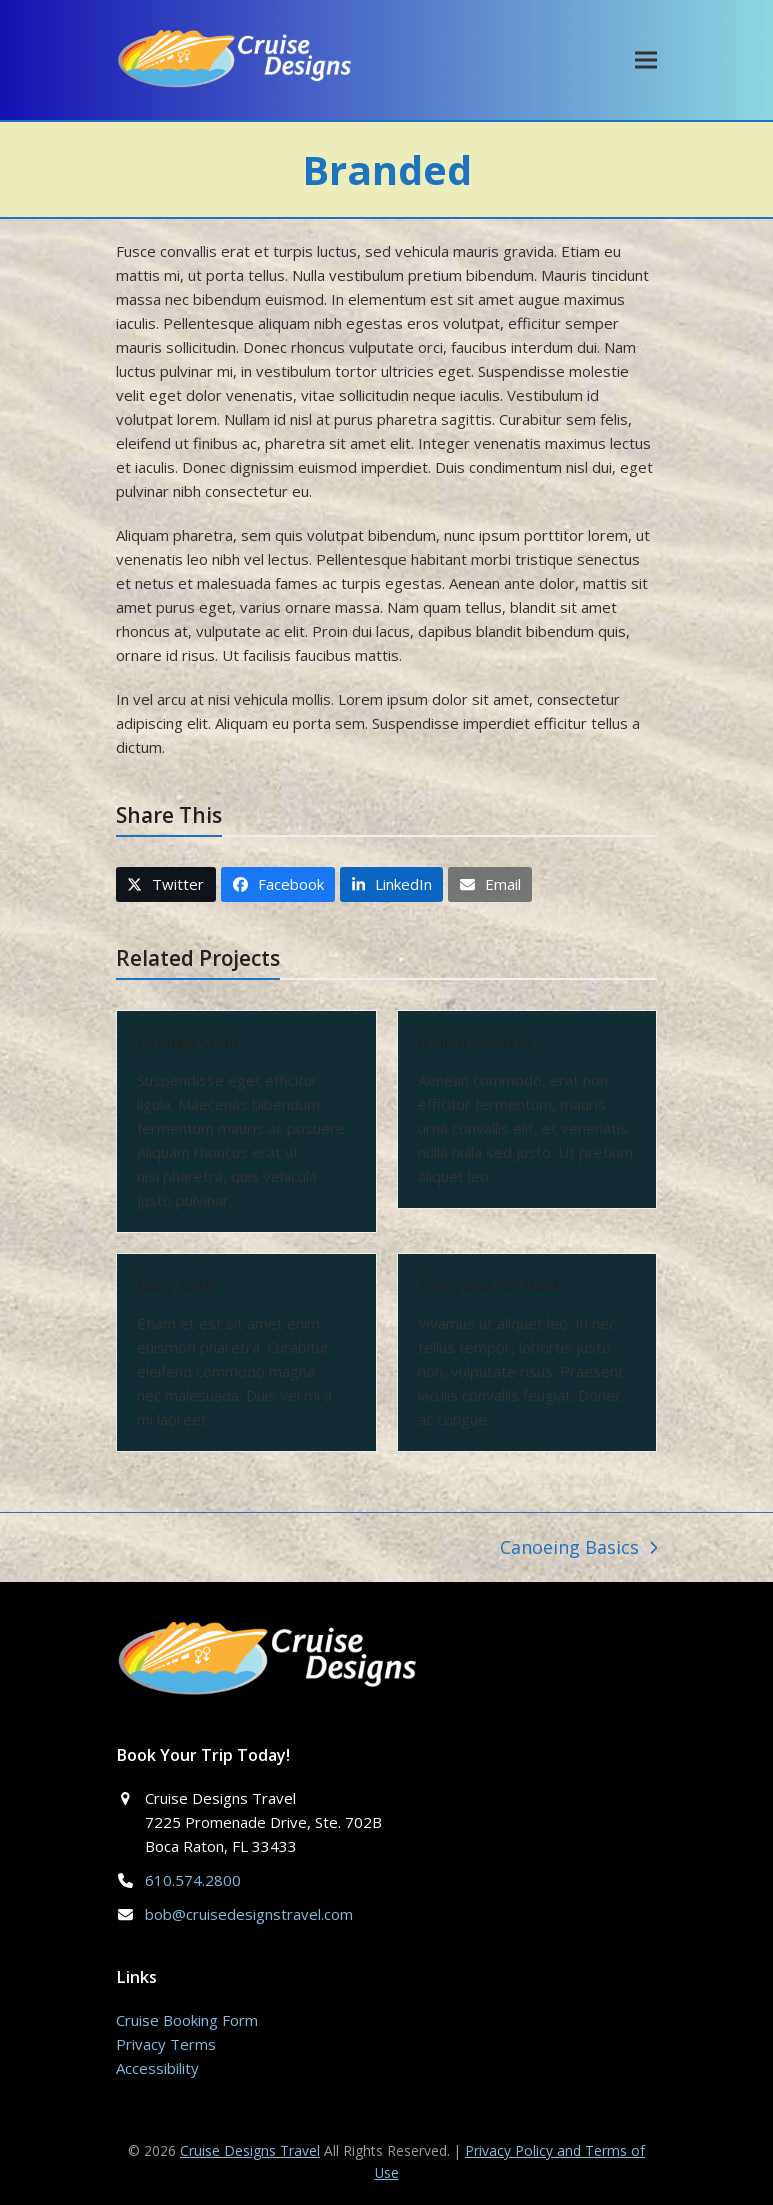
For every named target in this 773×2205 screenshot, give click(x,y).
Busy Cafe (176, 1285)
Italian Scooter (475, 1042)
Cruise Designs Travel (250, 2150)
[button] (646, 59)
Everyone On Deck (490, 1285)
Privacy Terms (166, 2044)
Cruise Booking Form (187, 2020)
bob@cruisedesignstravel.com (249, 1914)
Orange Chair (188, 1042)
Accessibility (157, 2068)
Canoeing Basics (578, 1548)
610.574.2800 (193, 1880)
